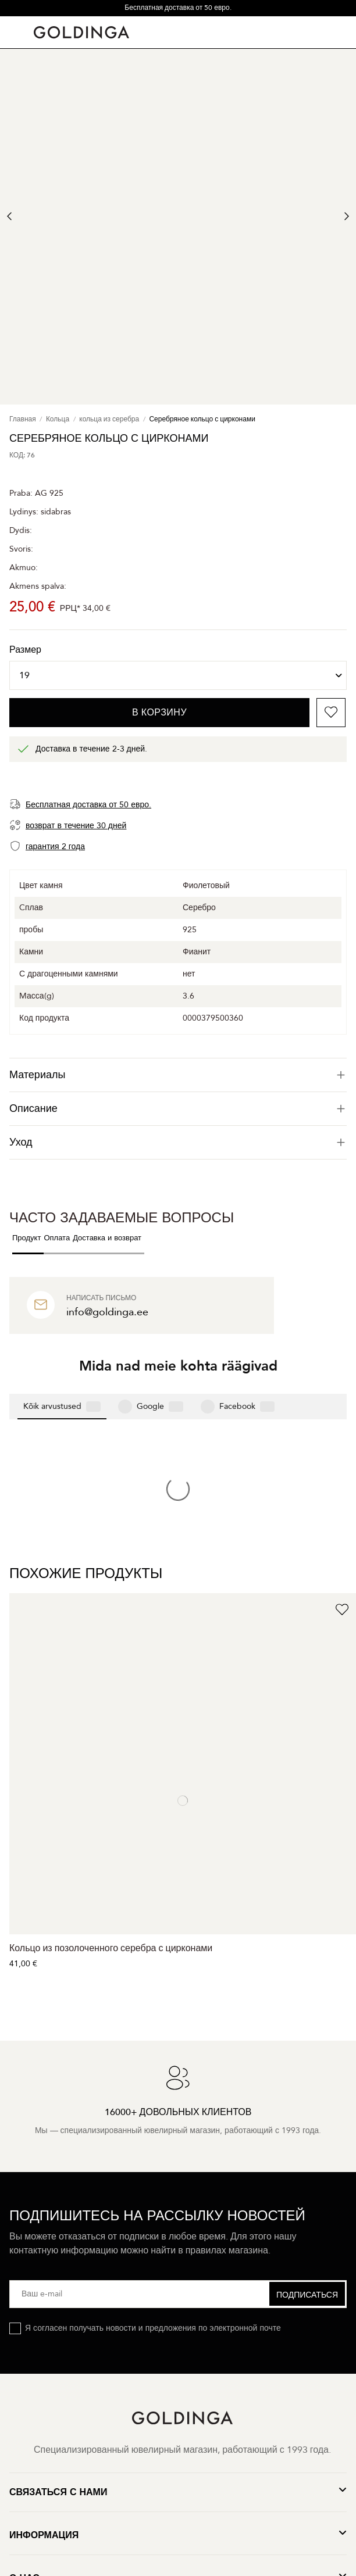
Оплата (57, 1238)
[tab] (178, 1075)
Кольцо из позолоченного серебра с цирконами (110, 1757)
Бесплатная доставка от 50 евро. (177, 7)
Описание (178, 1108)
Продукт (26, 1238)
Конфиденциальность (140, 2439)
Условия (220, 2439)
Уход (178, 1142)
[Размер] (178, 675)
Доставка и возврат (107, 1238)
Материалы (178, 1075)
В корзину (159, 712)
